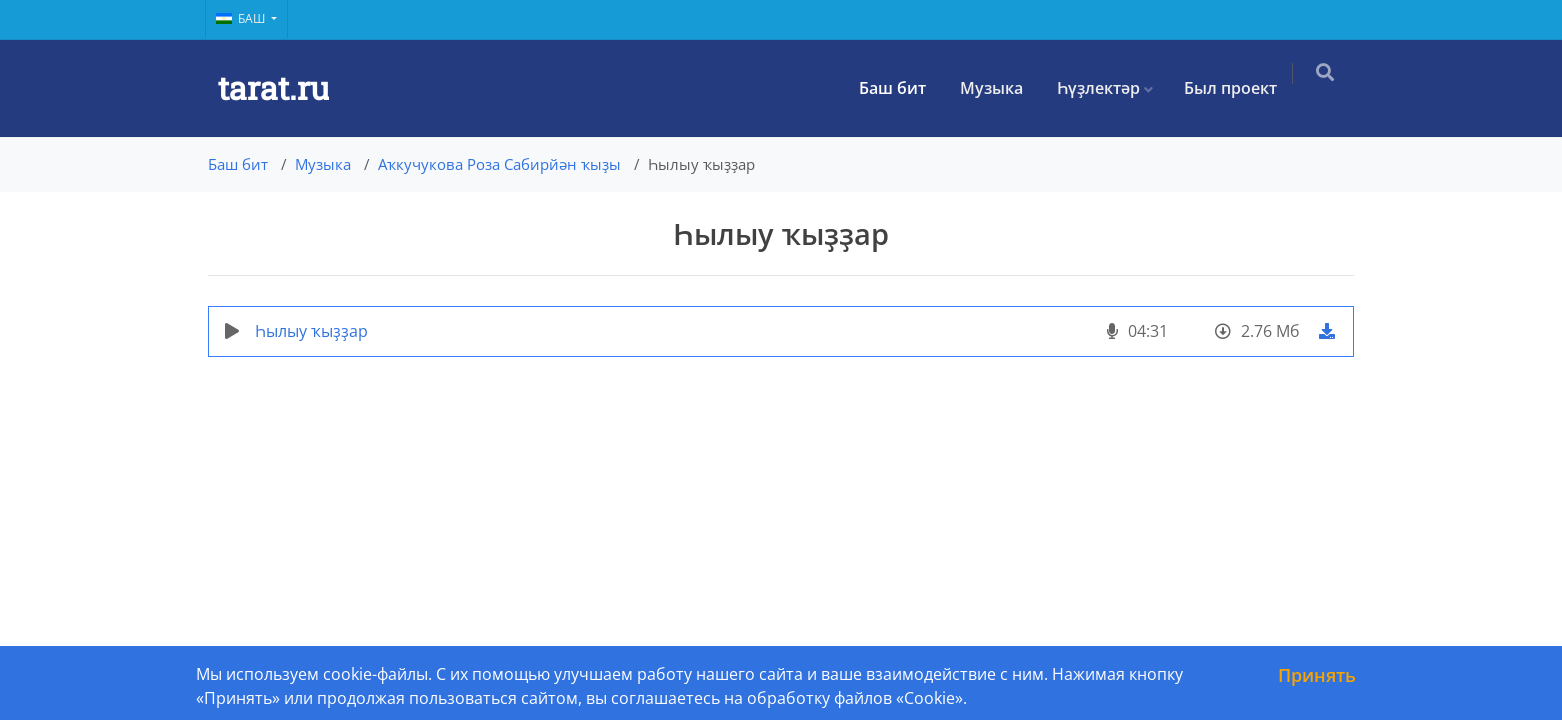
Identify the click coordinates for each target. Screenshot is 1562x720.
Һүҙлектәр (1108, 88)
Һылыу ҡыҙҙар (311, 331)
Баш (242, 18)
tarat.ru (273, 87)
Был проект (1240, 88)
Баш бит (902, 88)
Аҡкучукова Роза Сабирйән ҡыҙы (499, 164)
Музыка (1001, 88)
